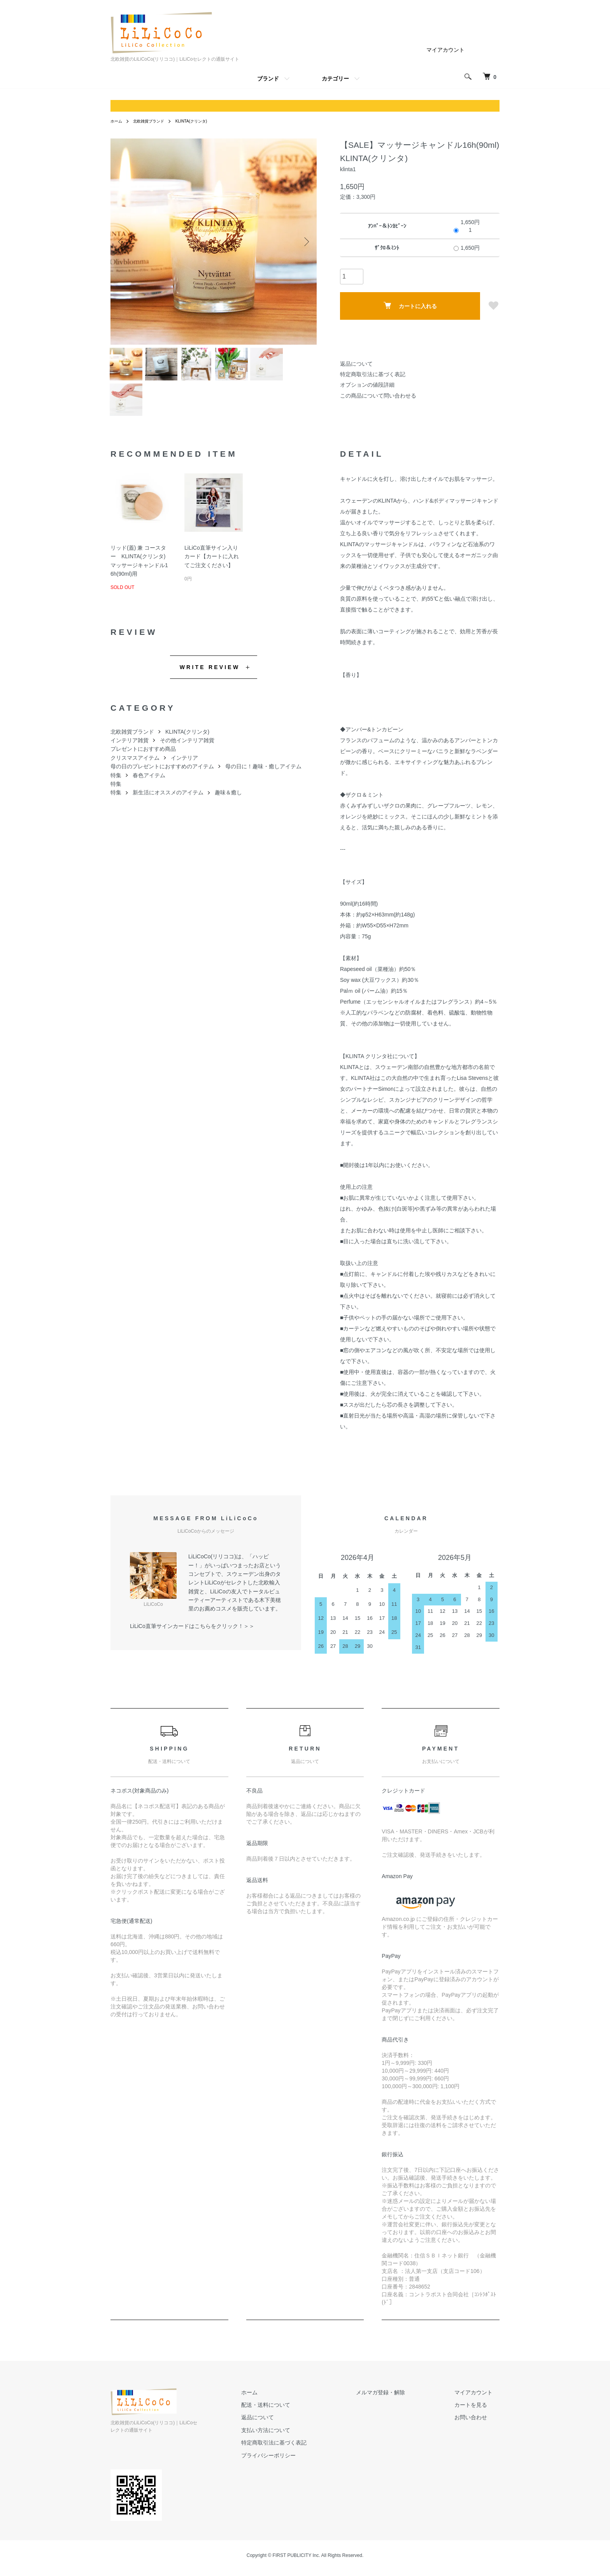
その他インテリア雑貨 (187, 753)
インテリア (184, 770)
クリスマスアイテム (135, 770)
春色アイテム (149, 788)
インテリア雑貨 (129, 753)
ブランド (268, 78)
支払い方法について (301, 2442)
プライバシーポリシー (304, 2468)
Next (305, 241)
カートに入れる (410, 305)
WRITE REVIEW (210, 679)
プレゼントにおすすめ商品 (143, 762)
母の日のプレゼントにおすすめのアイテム (162, 779)
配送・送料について (301, 2417)
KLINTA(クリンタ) (203, 121)
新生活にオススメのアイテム (168, 805)
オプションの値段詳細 (367, 385)
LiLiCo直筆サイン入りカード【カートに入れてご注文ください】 (211, 569)
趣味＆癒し (228, 805)
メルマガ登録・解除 (401, 2405)
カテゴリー (335, 78)
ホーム (117, 121)
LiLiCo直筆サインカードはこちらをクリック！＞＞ (192, 1638)
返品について (356, 364)
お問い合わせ (477, 2430)
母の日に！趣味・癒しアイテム (263, 779)
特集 (115, 788)
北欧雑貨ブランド (154, 121)
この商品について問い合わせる (378, 396)
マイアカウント (445, 50)
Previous (122, 241)
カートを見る (477, 2417)
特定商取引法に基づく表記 (372, 374)
